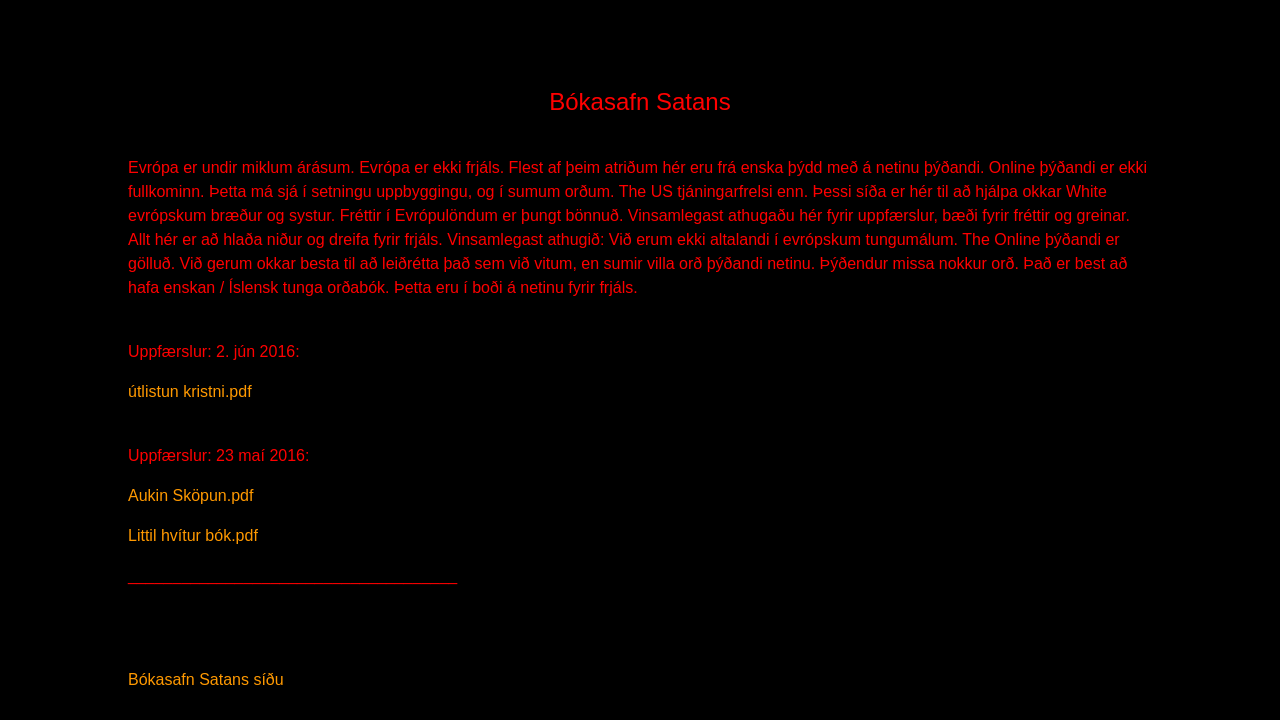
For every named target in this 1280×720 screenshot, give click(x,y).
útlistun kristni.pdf (190, 391)
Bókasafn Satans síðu (206, 679)
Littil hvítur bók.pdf (193, 535)
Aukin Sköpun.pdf (190, 495)
